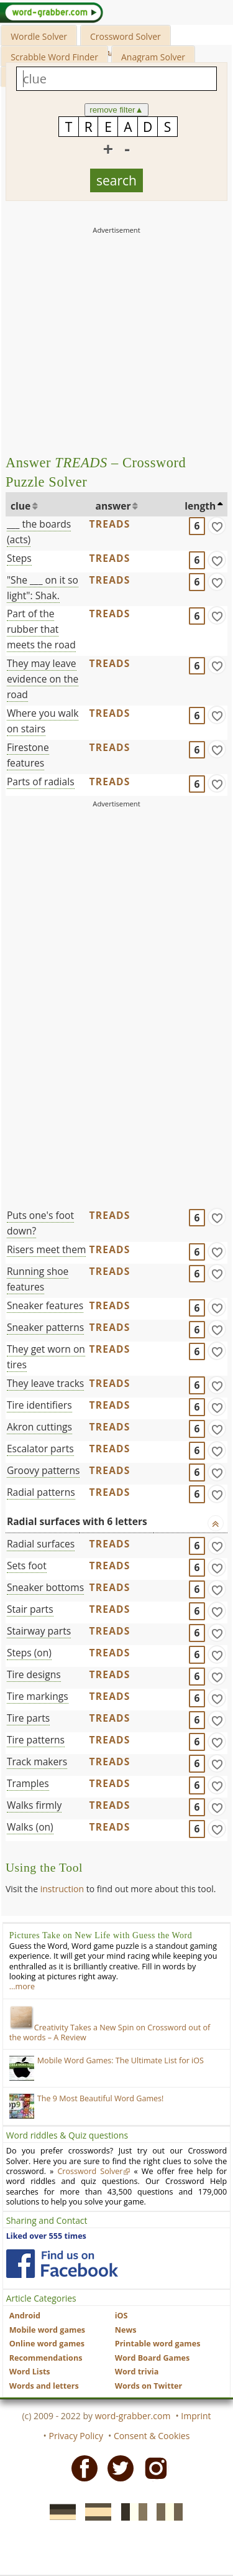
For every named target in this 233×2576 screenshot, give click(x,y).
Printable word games (158, 2343)
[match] (217, 525)
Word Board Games (152, 2358)
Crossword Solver (125, 36)
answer (113, 506)
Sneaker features (45, 1305)
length (200, 506)
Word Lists (29, 2371)
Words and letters (44, 2386)
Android (24, 2315)
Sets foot (27, 1565)
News (126, 2330)
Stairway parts (39, 1631)
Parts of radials (41, 781)
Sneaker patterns (45, 1327)
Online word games (47, 2343)
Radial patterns (41, 1492)
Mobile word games (47, 2330)
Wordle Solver (39, 36)
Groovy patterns (43, 1470)
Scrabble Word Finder (54, 57)
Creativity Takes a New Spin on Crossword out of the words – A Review (109, 2032)
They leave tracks (45, 1383)
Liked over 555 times (46, 2236)
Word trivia (137, 2371)
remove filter (116, 109)
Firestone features (28, 755)
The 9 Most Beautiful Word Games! (100, 2098)
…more (22, 1986)
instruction (62, 1889)
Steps (19, 558)
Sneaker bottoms (45, 1587)
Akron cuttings (39, 1427)
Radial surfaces (41, 1544)
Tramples (28, 1783)
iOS (121, 2315)
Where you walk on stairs (43, 720)
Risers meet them (46, 1249)
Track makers (37, 1761)
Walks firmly (34, 1805)
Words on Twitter (149, 2386)
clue (20, 506)
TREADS (109, 524)
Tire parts (28, 1718)
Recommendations (46, 2358)
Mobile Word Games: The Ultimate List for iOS (120, 2060)
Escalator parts (40, 1448)
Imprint (196, 2416)
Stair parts (30, 1609)
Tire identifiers (39, 1405)
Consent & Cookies (152, 2436)
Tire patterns (36, 1740)
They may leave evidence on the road (43, 678)
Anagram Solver (153, 57)
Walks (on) (30, 1827)
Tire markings (37, 1696)
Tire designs (34, 1674)
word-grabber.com (133, 2416)
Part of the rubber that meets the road (41, 629)
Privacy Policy (76, 2436)
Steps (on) (29, 1652)
